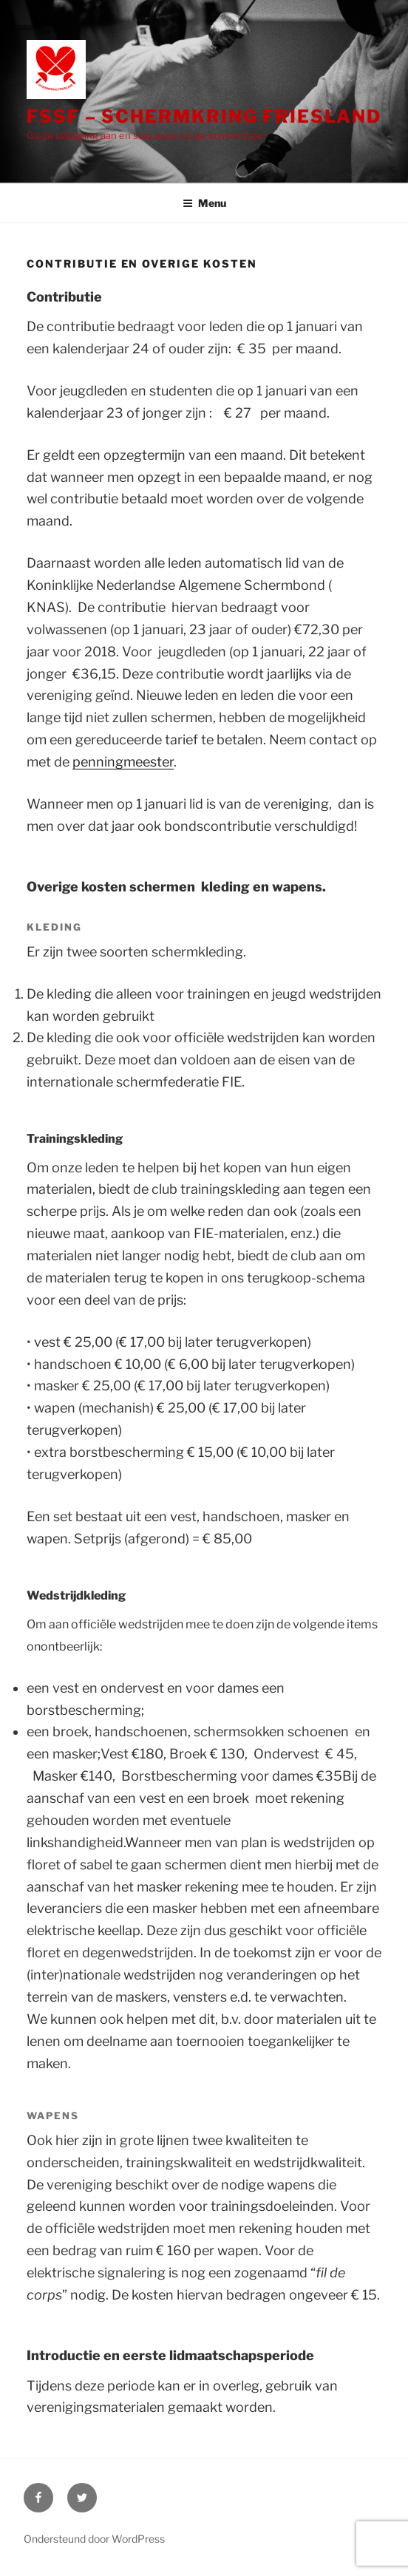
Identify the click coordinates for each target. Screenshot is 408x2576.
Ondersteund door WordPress (94, 2538)
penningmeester (123, 761)
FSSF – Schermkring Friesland (204, 116)
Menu (204, 203)
